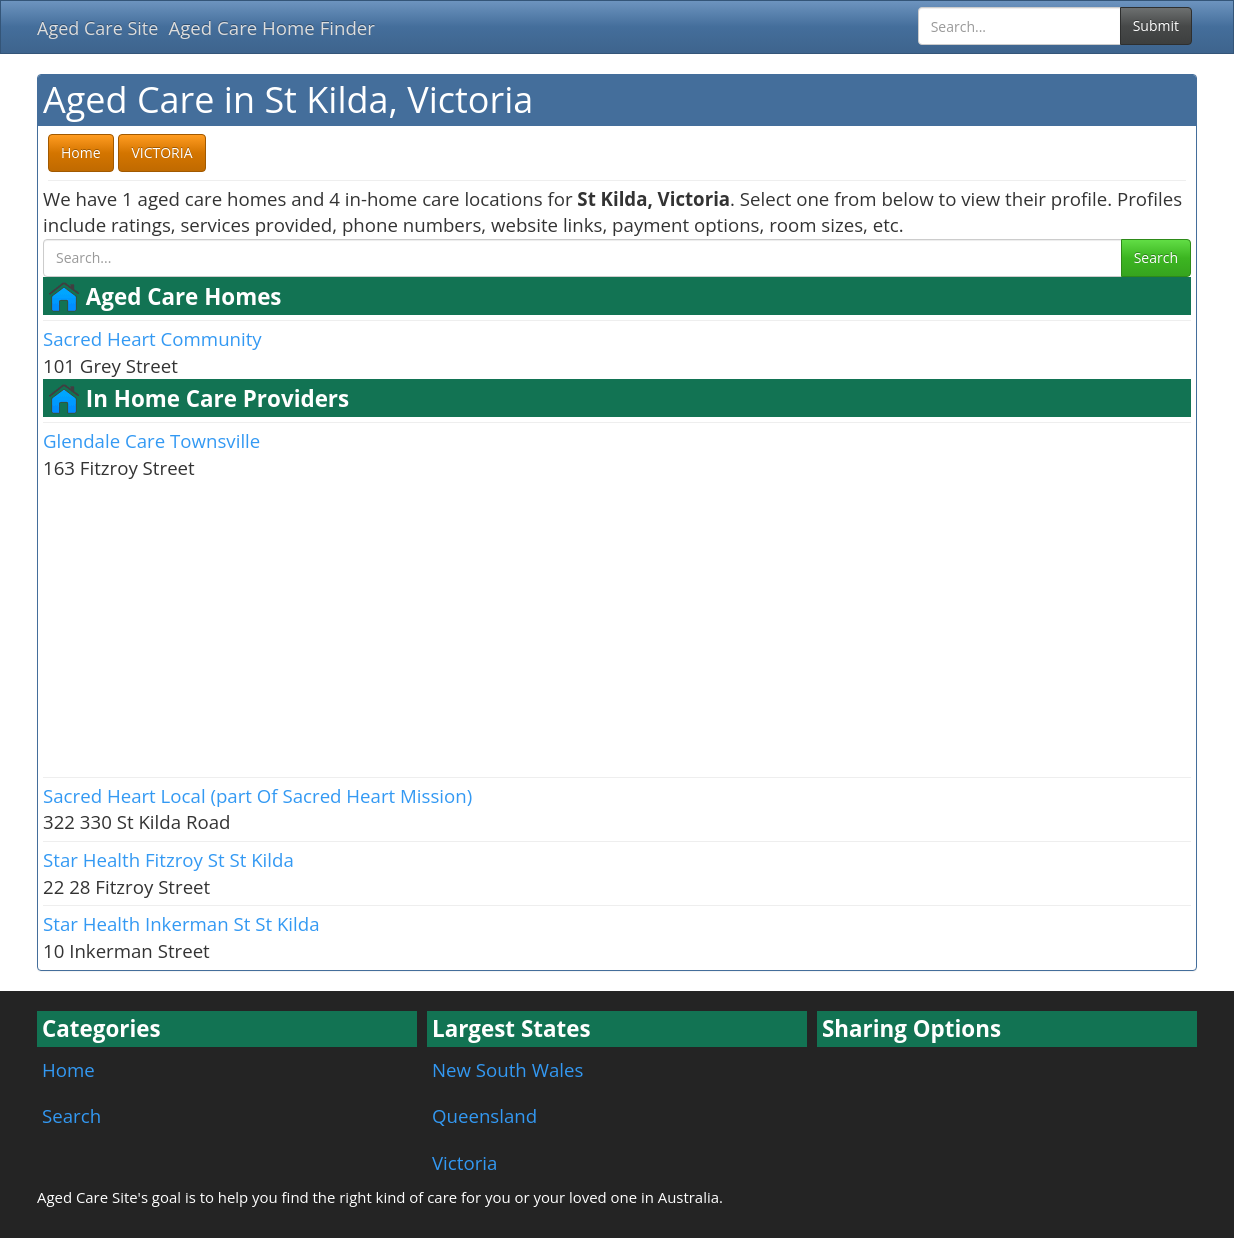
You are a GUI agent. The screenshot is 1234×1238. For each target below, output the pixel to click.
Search (1156, 257)
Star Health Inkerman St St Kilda (181, 923)
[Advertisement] (617, 627)
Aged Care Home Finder (271, 27)
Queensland (484, 1115)
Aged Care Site (97, 28)
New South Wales (507, 1069)
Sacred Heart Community (152, 338)
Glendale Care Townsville (151, 440)
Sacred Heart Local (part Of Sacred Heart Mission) (257, 795)
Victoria (464, 1162)
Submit (1156, 25)
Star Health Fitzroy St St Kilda (168, 859)
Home (68, 1069)
